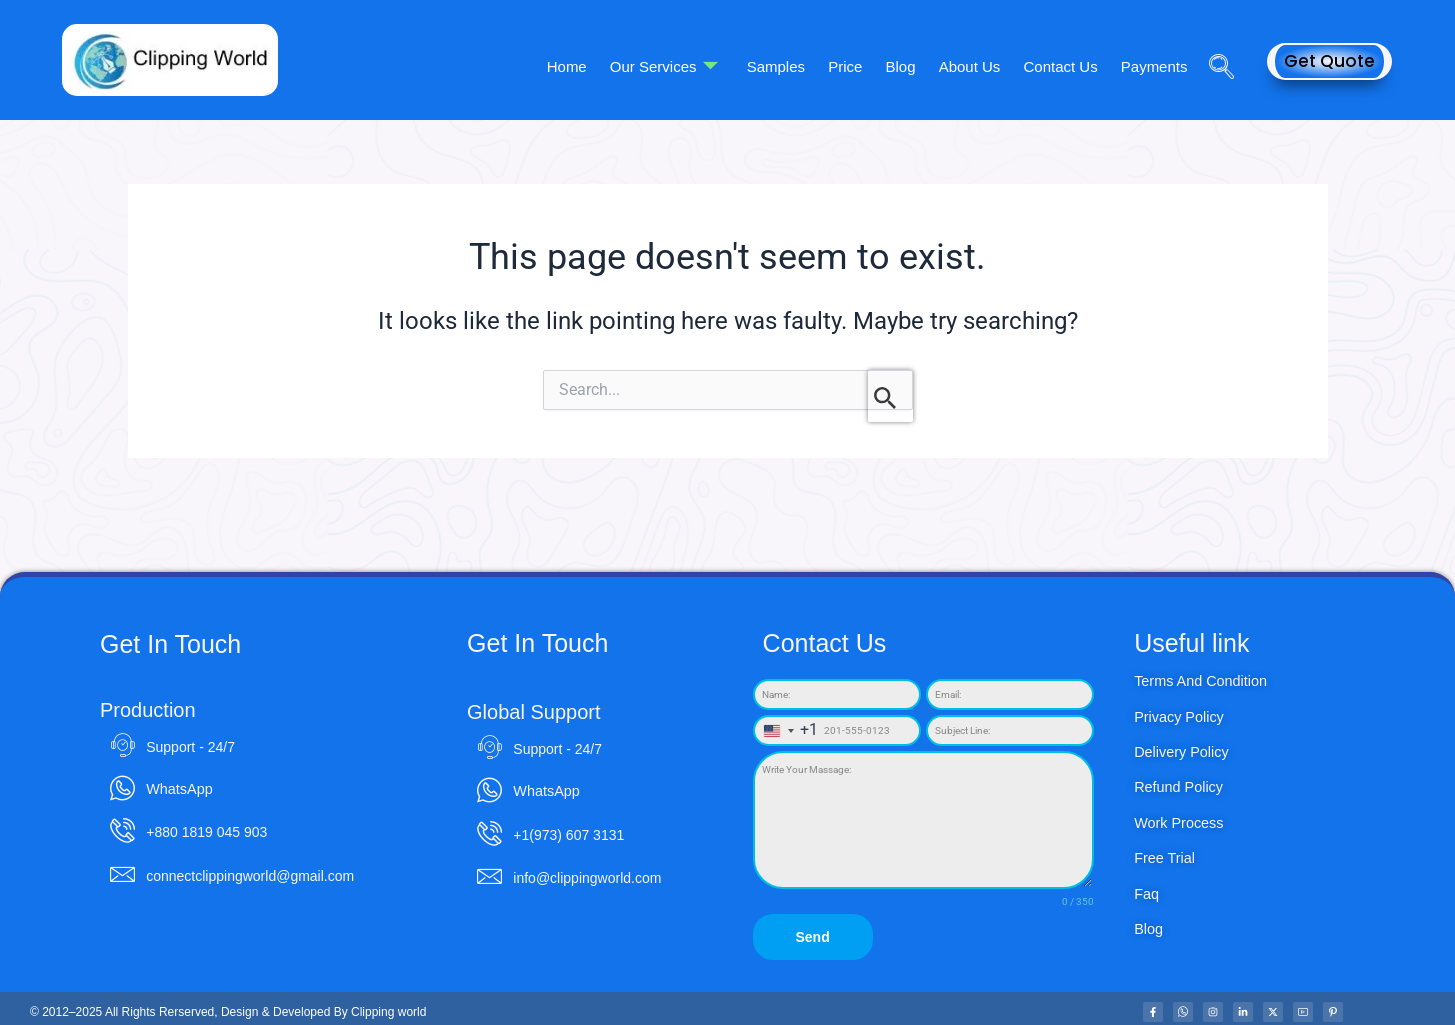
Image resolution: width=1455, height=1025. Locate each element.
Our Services (684, 66)
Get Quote (1329, 61)
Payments (1155, 65)
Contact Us (1065, 65)
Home (590, 65)
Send (812, 937)
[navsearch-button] (1214, 39)
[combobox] (787, 730)
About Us (977, 65)
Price (859, 65)
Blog (911, 65)
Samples (793, 65)
